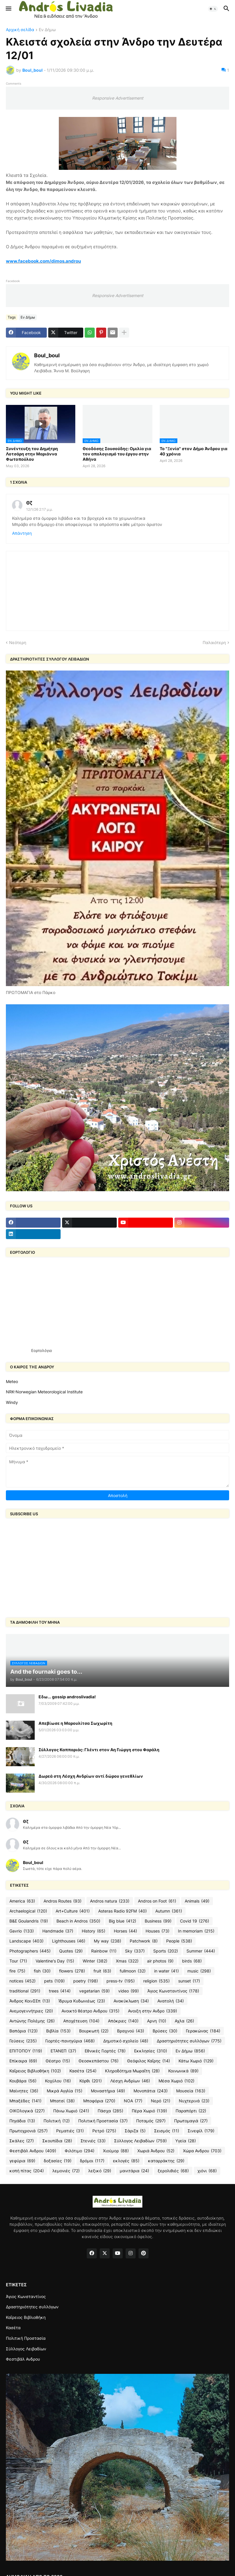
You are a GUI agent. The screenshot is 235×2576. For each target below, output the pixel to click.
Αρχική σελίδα (20, 30)
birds (192, 1961)
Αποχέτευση (81, 2021)
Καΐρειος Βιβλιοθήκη (35, 2071)
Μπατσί (62, 2101)
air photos (160, 1961)
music (199, 1971)
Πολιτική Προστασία (103, 2121)
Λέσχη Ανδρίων (130, 2081)
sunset (189, 1981)
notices (22, 1981)
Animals (197, 1901)
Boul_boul (47, 355)
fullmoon (133, 1971)
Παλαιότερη (214, 642)
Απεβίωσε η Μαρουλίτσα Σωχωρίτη (75, 1723)
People (179, 1941)
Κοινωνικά (183, 2071)
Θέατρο (58, 2061)
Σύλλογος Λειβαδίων (140, 2141)
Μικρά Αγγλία (64, 2091)
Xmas (127, 1961)
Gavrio (21, 1931)
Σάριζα (135, 2131)
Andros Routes (62, 1901)
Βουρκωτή (94, 2031)
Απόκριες (123, 2021)
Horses (125, 1931)
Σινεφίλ (201, 2131)
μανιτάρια (134, 2171)
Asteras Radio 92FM (122, 1911)
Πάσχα (110, 2111)
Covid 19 (194, 1921)
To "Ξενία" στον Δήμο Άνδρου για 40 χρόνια (193, 451)
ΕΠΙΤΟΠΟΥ (25, 2051)
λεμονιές (66, 2171)
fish (42, 1971)
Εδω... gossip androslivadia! (67, 1696)
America (22, 1901)
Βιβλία (58, 2031)
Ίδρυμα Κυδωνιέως (82, 2001)
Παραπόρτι (191, 2111)
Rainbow (103, 1951)
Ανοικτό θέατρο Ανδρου (90, 2011)
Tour (18, 1961)
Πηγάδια (22, 2121)
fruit (102, 1971)
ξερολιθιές (173, 2171)
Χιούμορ (116, 2151)
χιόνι (207, 2171)
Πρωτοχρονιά (28, 2131)
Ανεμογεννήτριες (31, 2011)
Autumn (168, 1911)
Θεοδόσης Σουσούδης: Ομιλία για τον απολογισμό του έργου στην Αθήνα (117, 454)
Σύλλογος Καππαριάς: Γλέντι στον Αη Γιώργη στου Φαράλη (99, 1749)
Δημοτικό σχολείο (125, 2041)
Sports (165, 1951)
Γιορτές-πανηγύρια (70, 2041)
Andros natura (109, 1901)
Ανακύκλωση (131, 2001)
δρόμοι (92, 2161)
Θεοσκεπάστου (99, 2061)
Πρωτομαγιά (191, 2121)
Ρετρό (104, 2131)
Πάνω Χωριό (71, 2111)
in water (166, 1971)
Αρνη (156, 2021)
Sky (135, 1951)
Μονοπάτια (151, 2091)
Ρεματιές (70, 2131)
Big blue (122, 1921)
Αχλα (184, 2021)
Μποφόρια (99, 2101)
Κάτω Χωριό (196, 2061)
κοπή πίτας (26, 2171)
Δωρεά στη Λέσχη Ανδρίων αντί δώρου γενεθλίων (91, 1776)
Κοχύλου (58, 2081)
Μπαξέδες (25, 2101)
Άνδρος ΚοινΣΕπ (29, 2001)
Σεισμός (166, 2131)
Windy (12, 1402)
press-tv (120, 1981)
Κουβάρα (22, 2081)
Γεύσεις (23, 2041)
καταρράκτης (166, 2161)
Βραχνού (130, 2031)
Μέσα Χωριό (176, 2081)
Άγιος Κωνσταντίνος (173, 1991)
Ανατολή (170, 2001)
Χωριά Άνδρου (155, 2151)
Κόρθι (90, 2081)
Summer (200, 1951)
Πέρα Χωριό (149, 2111)
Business (158, 1921)
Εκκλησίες (150, 2051)
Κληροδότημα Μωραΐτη (132, 2071)
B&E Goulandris (28, 1921)
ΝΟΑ (133, 2101)
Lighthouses (68, 1941)
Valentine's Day (55, 1961)
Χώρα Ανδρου (202, 2151)
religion (156, 1981)
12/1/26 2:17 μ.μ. (39, 509)
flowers (72, 1971)
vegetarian (94, 1991)
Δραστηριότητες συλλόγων (189, 2041)
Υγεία (185, 2141)
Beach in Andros (78, 1921)
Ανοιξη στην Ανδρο (152, 2011)
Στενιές (93, 2141)
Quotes (71, 1951)
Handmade (57, 1931)
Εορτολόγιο (41, 1350)
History (93, 1931)
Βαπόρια (23, 2031)
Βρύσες (165, 2031)
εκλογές (126, 2161)
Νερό (160, 2101)
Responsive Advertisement (117, 97)
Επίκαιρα (23, 2061)
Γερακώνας (203, 2031)
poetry (85, 1981)
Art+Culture (73, 1911)
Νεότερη (17, 642)
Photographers (30, 1951)
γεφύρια (22, 2161)
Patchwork (144, 1941)
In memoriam (196, 1931)
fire (17, 1971)
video (128, 1991)
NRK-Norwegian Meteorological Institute (44, 1391)
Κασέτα (82, 2071)
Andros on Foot (157, 1901)
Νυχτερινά (194, 2101)
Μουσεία (190, 2091)
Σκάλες (21, 2141)
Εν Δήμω (47, 30)
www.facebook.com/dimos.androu (43, 261)
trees (60, 1991)
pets (54, 1981)
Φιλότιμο (79, 2151)
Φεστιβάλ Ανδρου (32, 2151)
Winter (95, 1961)
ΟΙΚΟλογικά (27, 2111)
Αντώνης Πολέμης (32, 2021)
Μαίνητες (23, 2091)
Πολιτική (57, 2121)
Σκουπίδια (57, 2141)
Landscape (26, 1941)
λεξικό (99, 2171)
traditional (24, 1991)
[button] (8, 9)
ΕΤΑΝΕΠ (63, 2051)
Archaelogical (28, 1911)
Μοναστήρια (108, 2091)
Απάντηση (22, 533)
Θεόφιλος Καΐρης (148, 2061)
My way (107, 1941)
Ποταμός (151, 2121)
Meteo (12, 1381)
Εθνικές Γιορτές (105, 2051)
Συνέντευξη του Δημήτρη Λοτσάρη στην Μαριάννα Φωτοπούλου (32, 454)
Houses (157, 1931)
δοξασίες (57, 2161)
